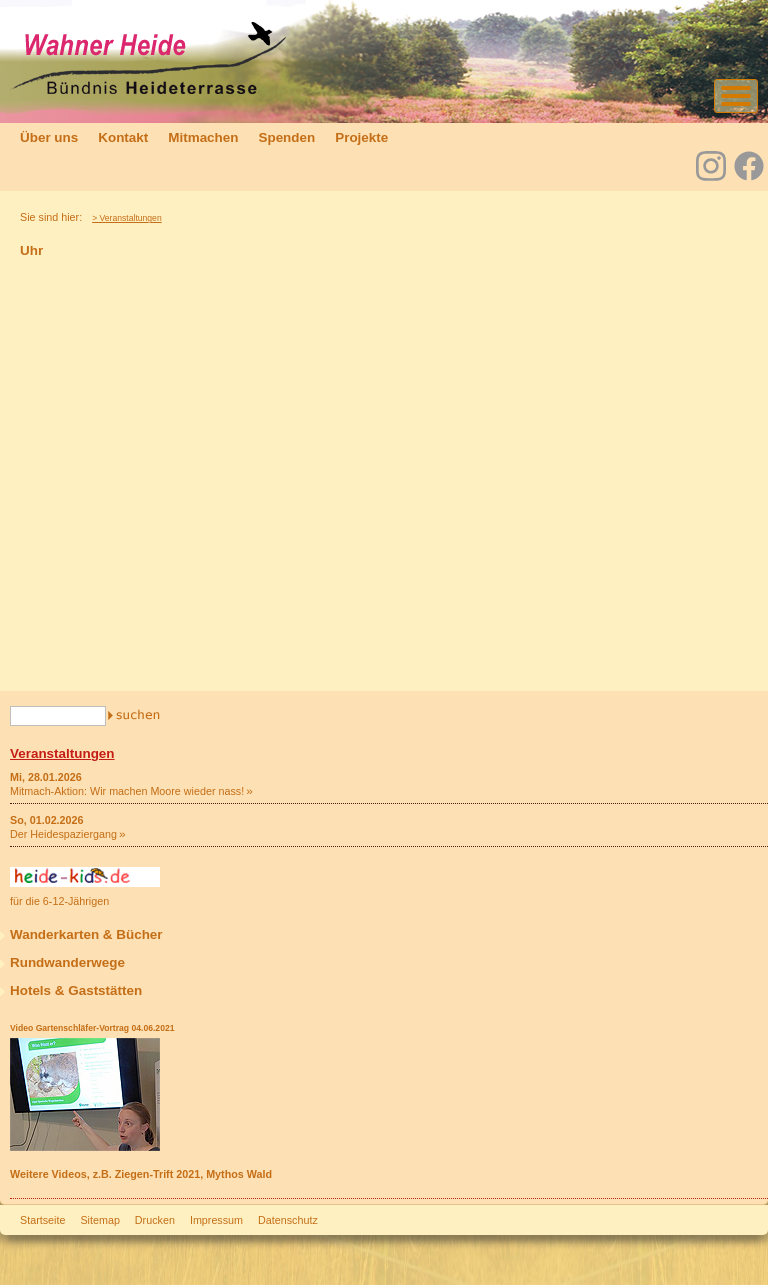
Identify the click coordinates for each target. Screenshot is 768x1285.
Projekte (361, 137)
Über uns (49, 137)
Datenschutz (288, 1220)
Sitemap (99, 1220)
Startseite (42, 1220)
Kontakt (123, 137)
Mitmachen (203, 137)
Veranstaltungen (62, 753)
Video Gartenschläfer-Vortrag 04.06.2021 (92, 1028)
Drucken (155, 1220)
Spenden (286, 137)
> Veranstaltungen (127, 218)
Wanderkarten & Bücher (86, 934)
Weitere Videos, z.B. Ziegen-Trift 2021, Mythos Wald (141, 1174)
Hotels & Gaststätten (76, 990)
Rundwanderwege (67, 962)
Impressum (216, 1220)
